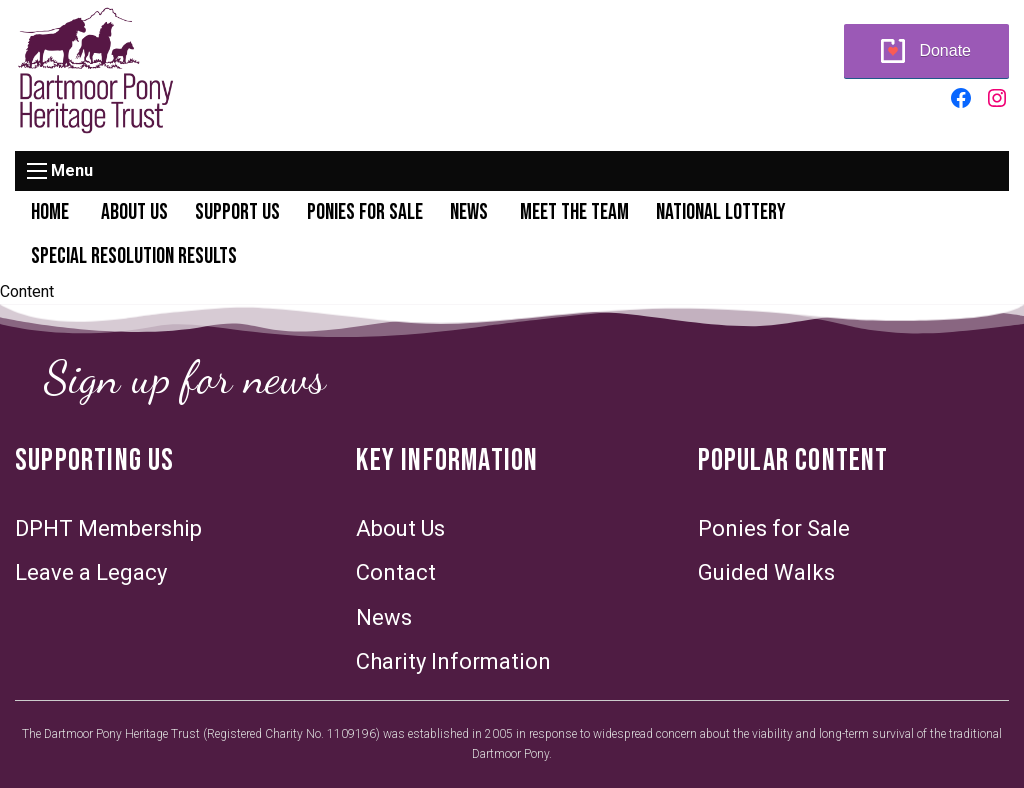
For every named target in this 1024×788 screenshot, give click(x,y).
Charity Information (453, 661)
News (469, 212)
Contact (396, 572)
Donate (945, 50)
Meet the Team (574, 212)
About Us (134, 212)
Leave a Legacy (91, 572)
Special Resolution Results (134, 256)
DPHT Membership (108, 528)
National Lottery (721, 212)
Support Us (237, 212)
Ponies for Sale (365, 212)
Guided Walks (766, 572)
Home (50, 212)
